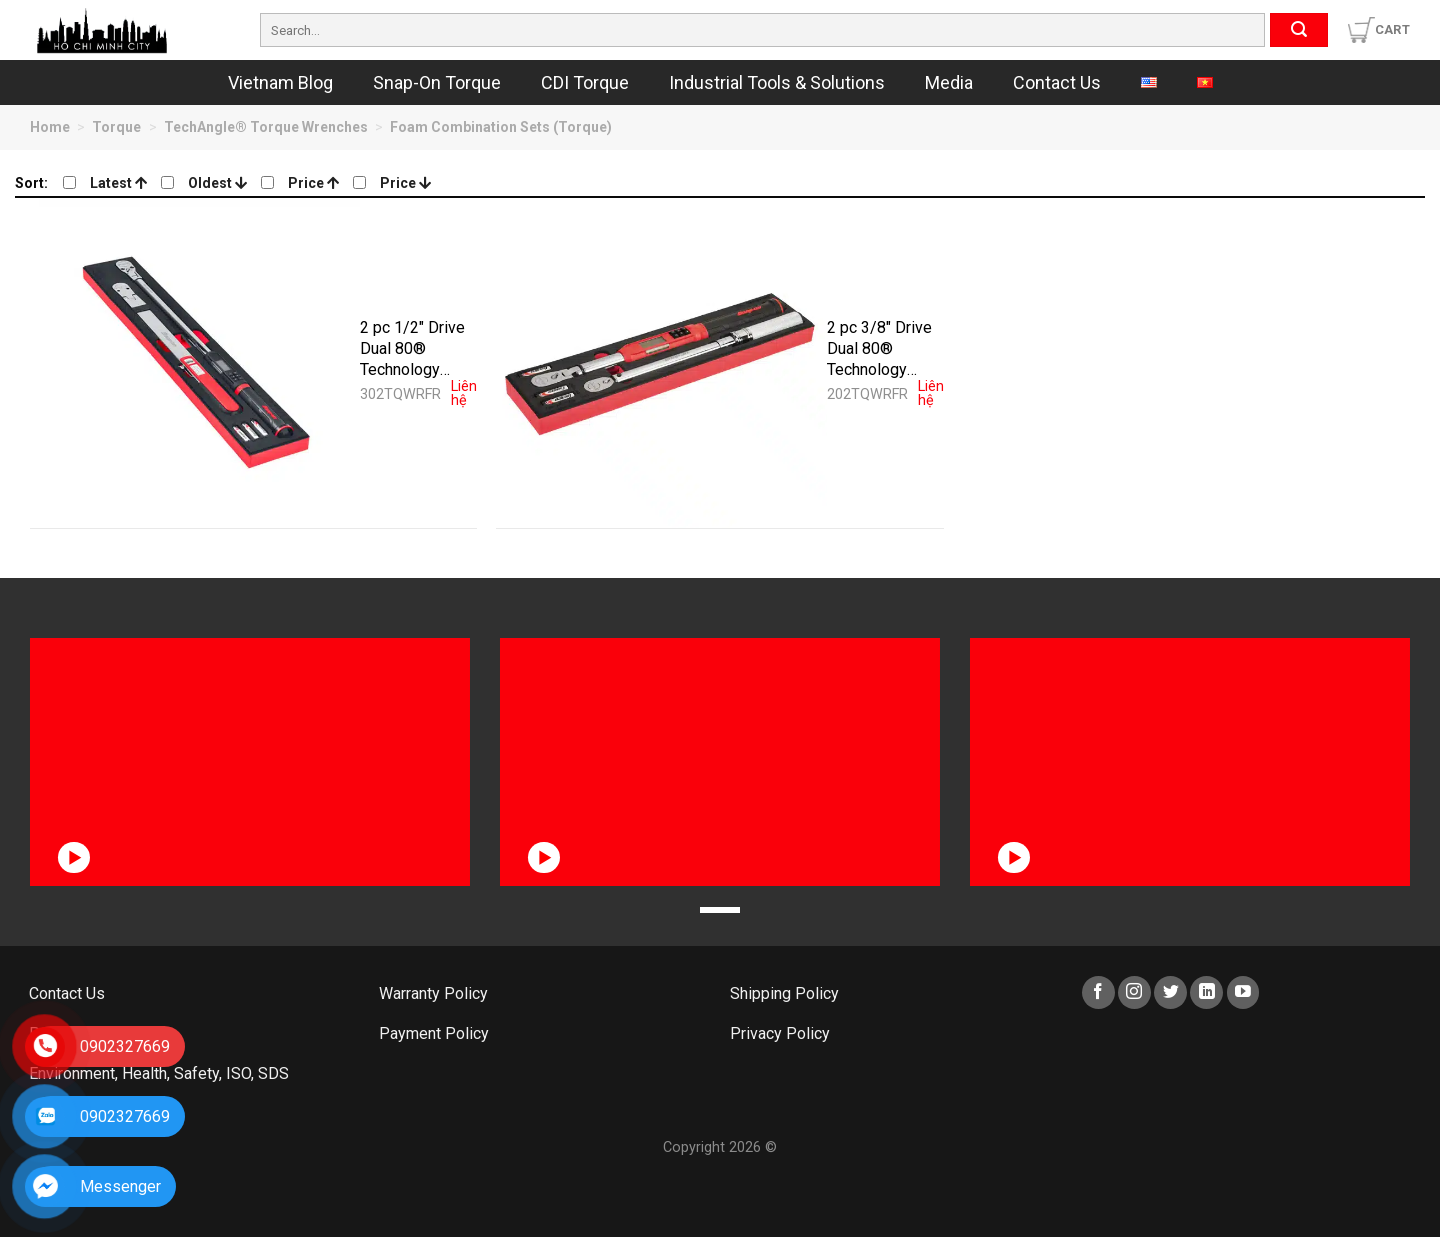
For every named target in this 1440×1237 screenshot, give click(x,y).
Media (949, 82)
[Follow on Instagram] (1134, 992)
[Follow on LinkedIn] (1206, 992)
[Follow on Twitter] (1170, 992)
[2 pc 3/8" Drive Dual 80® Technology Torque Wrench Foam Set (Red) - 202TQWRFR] (661, 363)
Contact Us (1057, 82)
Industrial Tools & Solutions (777, 82)
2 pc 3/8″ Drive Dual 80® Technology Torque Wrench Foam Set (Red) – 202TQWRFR (881, 348)
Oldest (217, 183)
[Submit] (1299, 30)
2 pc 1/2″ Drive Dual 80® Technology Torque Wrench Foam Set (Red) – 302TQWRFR (414, 348)
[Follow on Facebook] (1098, 992)
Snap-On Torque (437, 82)
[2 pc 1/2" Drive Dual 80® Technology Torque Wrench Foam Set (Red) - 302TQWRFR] (195, 363)
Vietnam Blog (280, 82)
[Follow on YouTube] (1243, 992)
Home (50, 127)
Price (313, 183)
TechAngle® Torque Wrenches (266, 127)
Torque (116, 127)
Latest (118, 183)
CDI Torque (585, 82)
